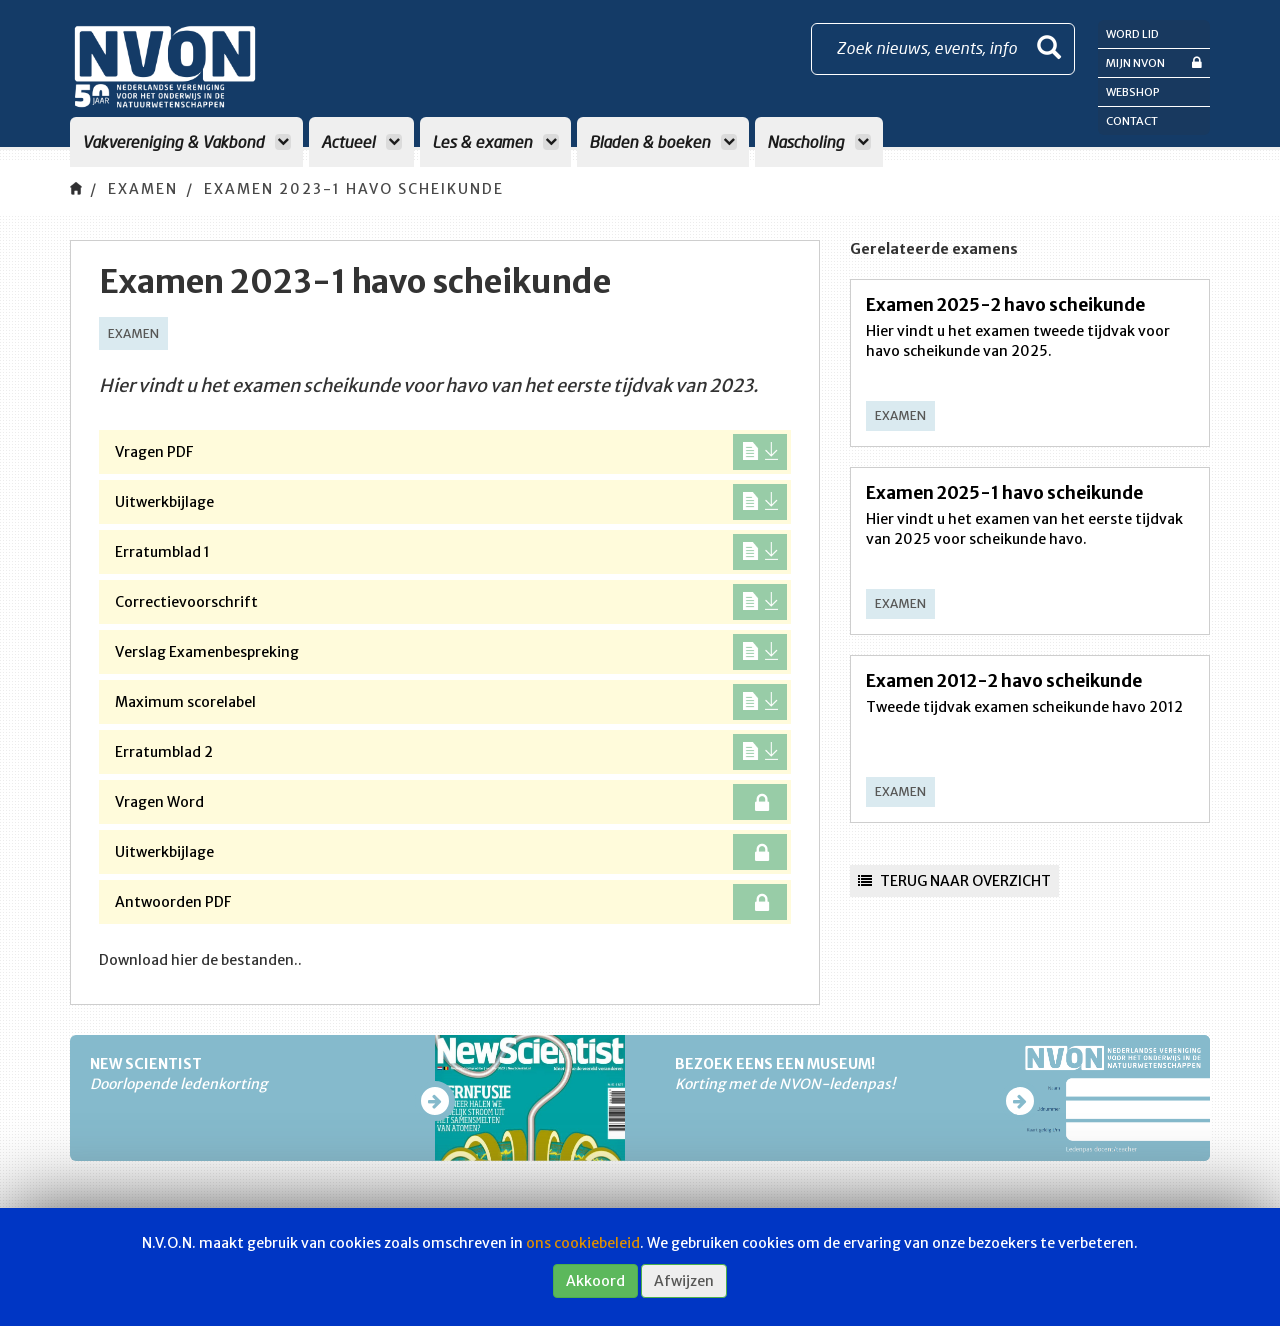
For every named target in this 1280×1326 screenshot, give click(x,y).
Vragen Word (451, 802)
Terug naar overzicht (954, 881)
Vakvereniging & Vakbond (186, 141)
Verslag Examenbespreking (451, 652)
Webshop (1133, 92)
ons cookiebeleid (583, 1243)
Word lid (1132, 34)
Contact (1132, 121)
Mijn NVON (1154, 62)
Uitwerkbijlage (451, 502)
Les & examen (495, 141)
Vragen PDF (451, 452)
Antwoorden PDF (451, 902)
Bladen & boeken (663, 141)
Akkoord (595, 1281)
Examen (143, 189)
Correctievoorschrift (451, 602)
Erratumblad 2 (451, 752)
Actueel (361, 141)
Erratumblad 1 (451, 552)
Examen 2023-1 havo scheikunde (354, 189)
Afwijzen (684, 1281)
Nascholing (819, 141)
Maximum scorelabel (451, 702)
